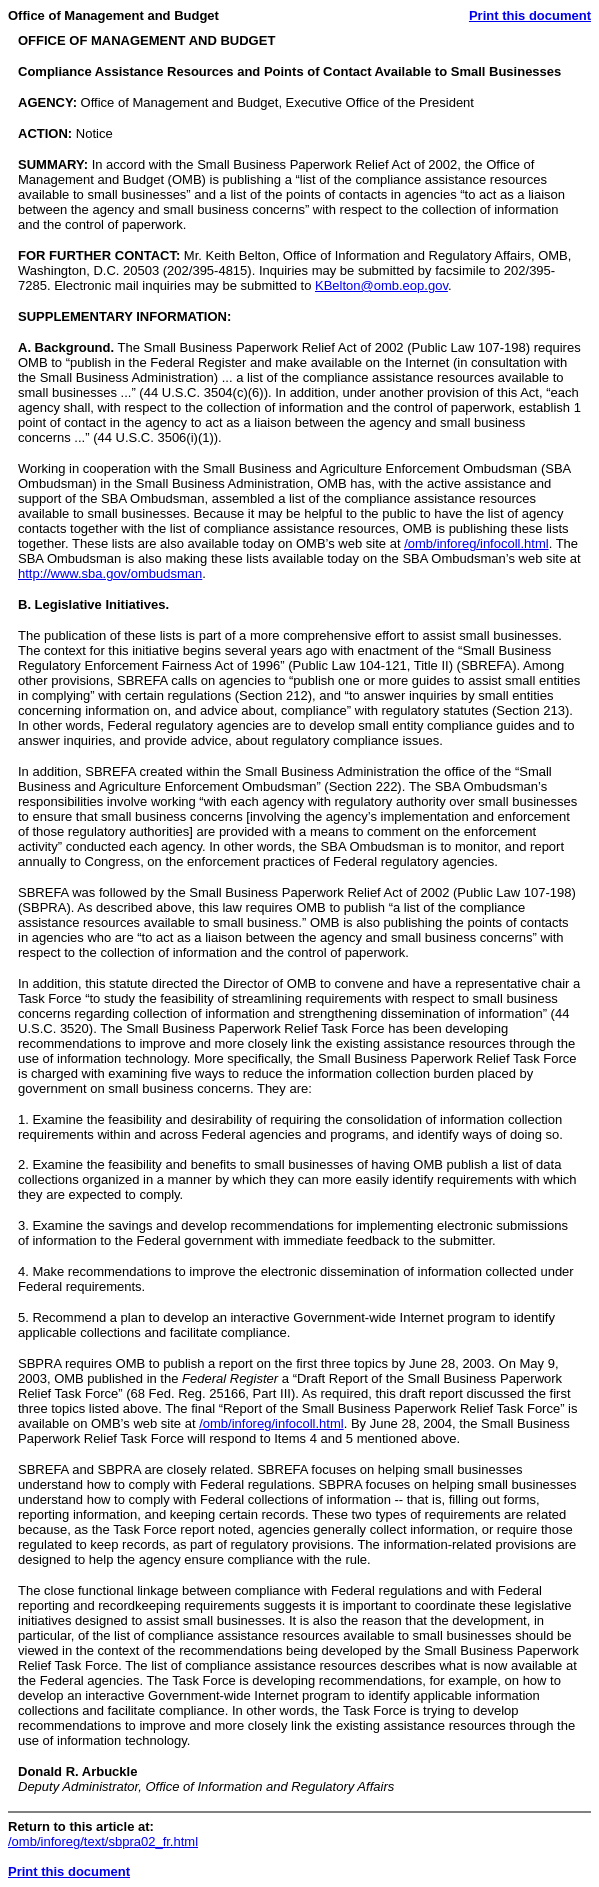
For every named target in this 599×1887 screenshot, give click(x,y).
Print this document (530, 15)
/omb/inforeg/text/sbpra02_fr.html (103, 1841)
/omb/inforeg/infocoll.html (476, 543)
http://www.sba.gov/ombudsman (110, 573)
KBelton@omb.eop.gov (381, 285)
